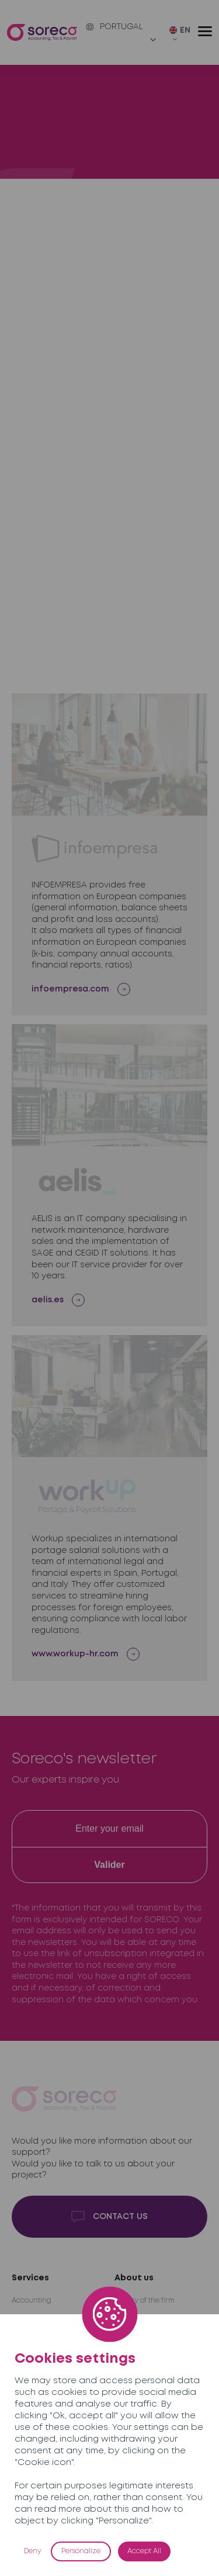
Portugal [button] (114, 26)
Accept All (144, 2551)
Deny (32, 2551)
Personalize (80, 2551)
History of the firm (144, 2300)
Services (30, 2278)
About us (134, 2278)
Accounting (31, 2300)
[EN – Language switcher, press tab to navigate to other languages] (183, 34)
